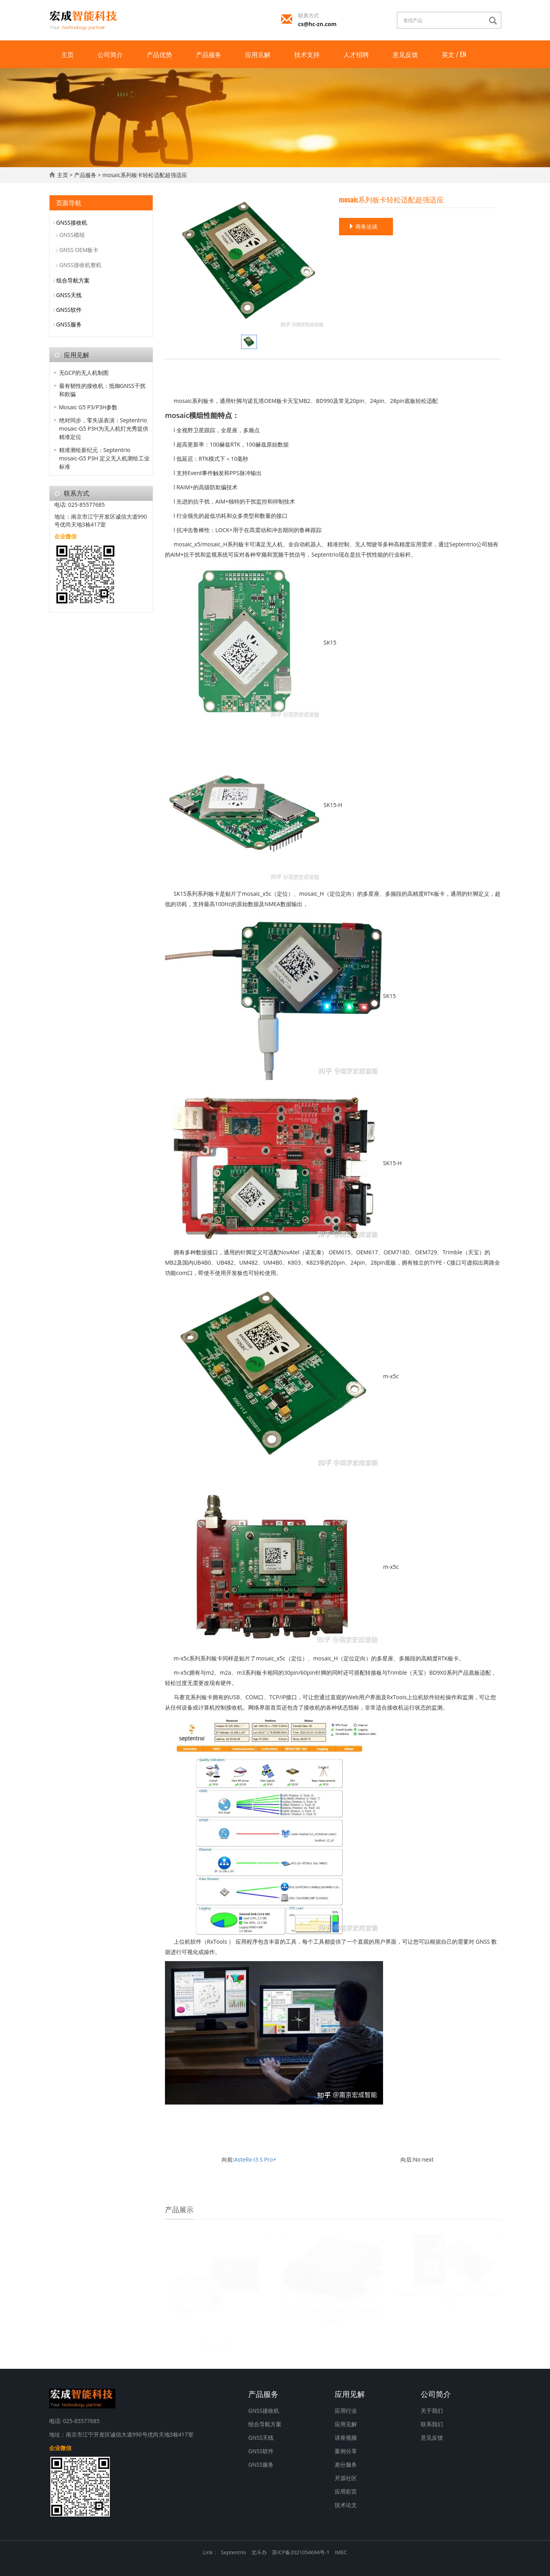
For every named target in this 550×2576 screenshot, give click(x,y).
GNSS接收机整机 (80, 265)
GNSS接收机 (71, 222)
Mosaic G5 (217, 2345)
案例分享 (346, 2451)
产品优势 (159, 54)
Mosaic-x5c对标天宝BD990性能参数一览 (448, 2298)
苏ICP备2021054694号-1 (301, 2552)
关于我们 (432, 2410)
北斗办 (259, 2552)
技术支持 (307, 54)
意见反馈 (405, 54)
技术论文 (346, 2505)
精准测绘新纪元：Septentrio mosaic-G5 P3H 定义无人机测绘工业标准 (104, 458)
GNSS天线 (69, 295)
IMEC (341, 2552)
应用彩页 (346, 2491)
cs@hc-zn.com (317, 24)
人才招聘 (356, 54)
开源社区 (346, 2478)
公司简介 (110, 54)
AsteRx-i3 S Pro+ (255, 2159)
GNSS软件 (69, 309)
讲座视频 (346, 2437)
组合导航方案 (73, 280)
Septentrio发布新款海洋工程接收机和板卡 (333, 2315)
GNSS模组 (72, 235)
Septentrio (233, 2552)
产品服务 (208, 54)
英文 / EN (454, 54)
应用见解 (257, 54)
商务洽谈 (363, 226)
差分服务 (346, 2464)
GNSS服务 (69, 324)
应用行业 (346, 2410)
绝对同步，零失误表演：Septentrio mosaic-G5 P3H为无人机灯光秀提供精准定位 (103, 428)
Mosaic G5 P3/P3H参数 (88, 407)
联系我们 (432, 2424)
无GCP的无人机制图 (84, 372)
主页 (67, 54)
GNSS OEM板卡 (79, 250)
